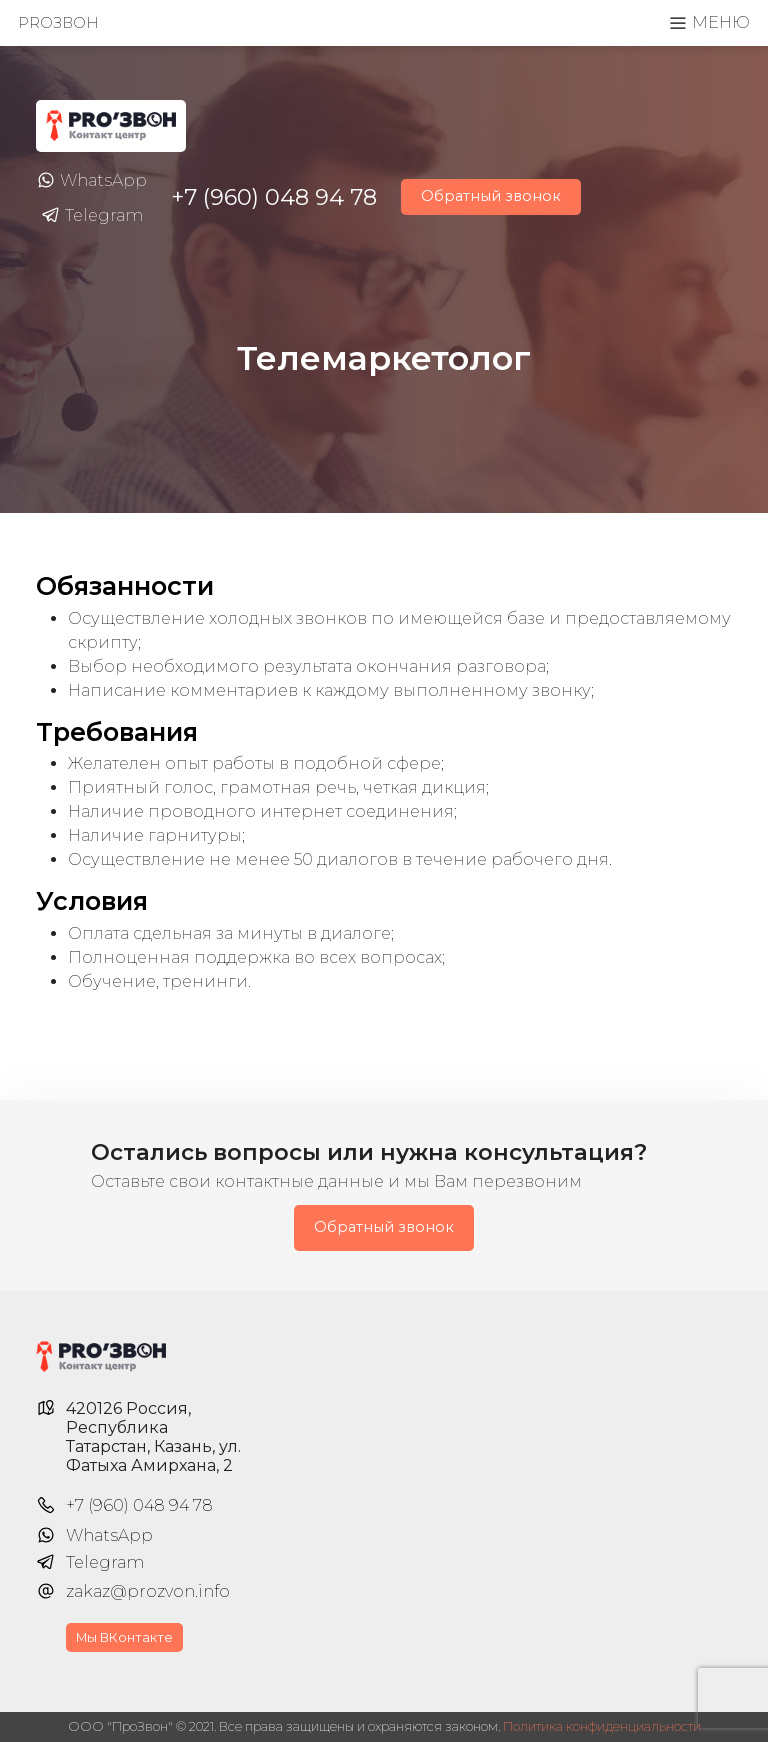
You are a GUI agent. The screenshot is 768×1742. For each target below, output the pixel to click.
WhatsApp (91, 181)
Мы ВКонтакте (124, 1637)
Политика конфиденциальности (602, 1726)
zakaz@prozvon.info (148, 1591)
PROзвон (58, 23)
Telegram (92, 216)
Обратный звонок (491, 196)
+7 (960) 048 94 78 (274, 197)
